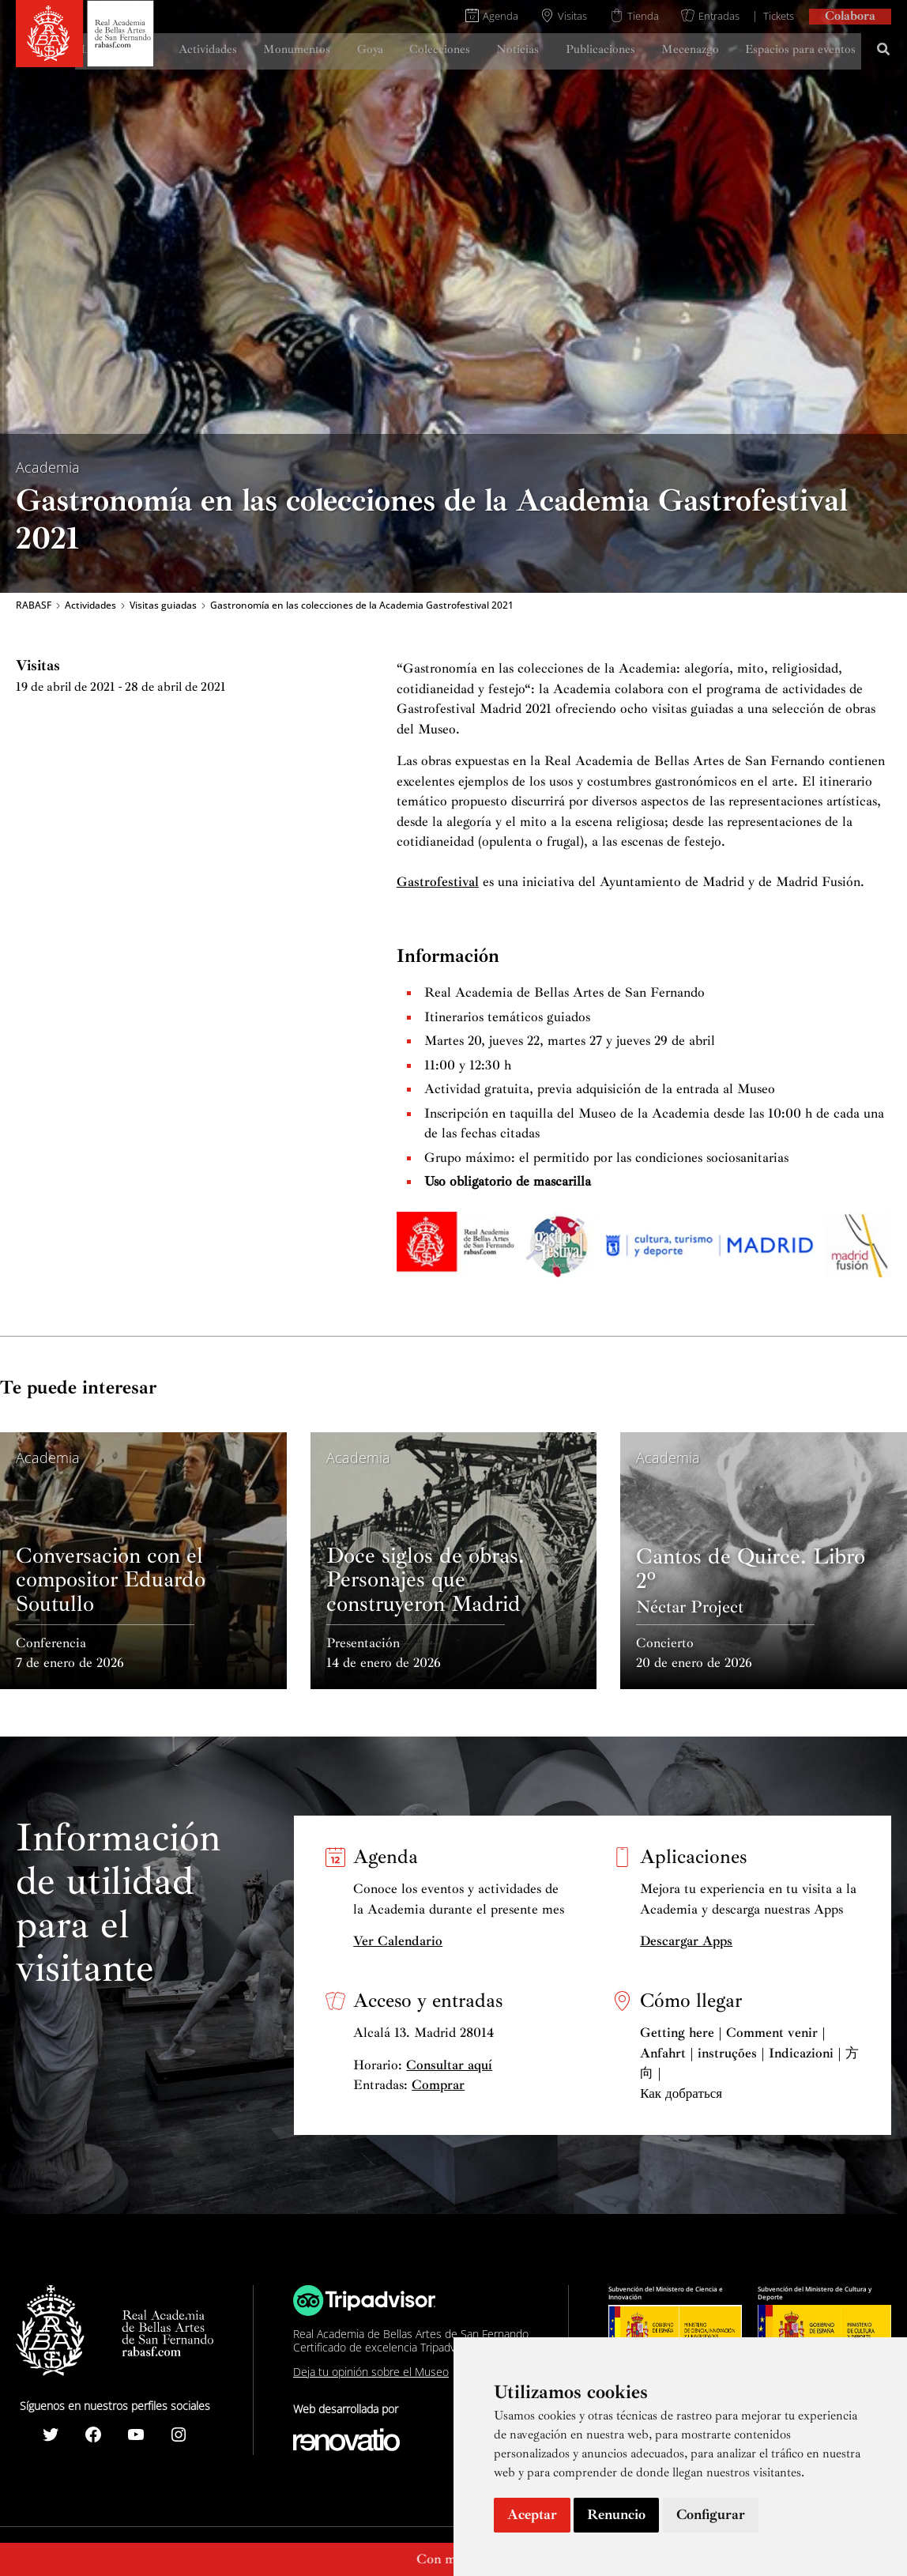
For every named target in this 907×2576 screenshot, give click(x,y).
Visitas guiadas (163, 605)
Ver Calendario (397, 1941)
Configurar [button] (710, 2514)
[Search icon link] (884, 51)
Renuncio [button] (616, 2514)
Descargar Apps (686, 1941)
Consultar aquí (449, 2065)
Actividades (90, 605)
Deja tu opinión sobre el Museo (371, 2371)
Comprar (438, 2084)
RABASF (33, 605)
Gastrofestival (438, 881)
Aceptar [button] (532, 2514)
